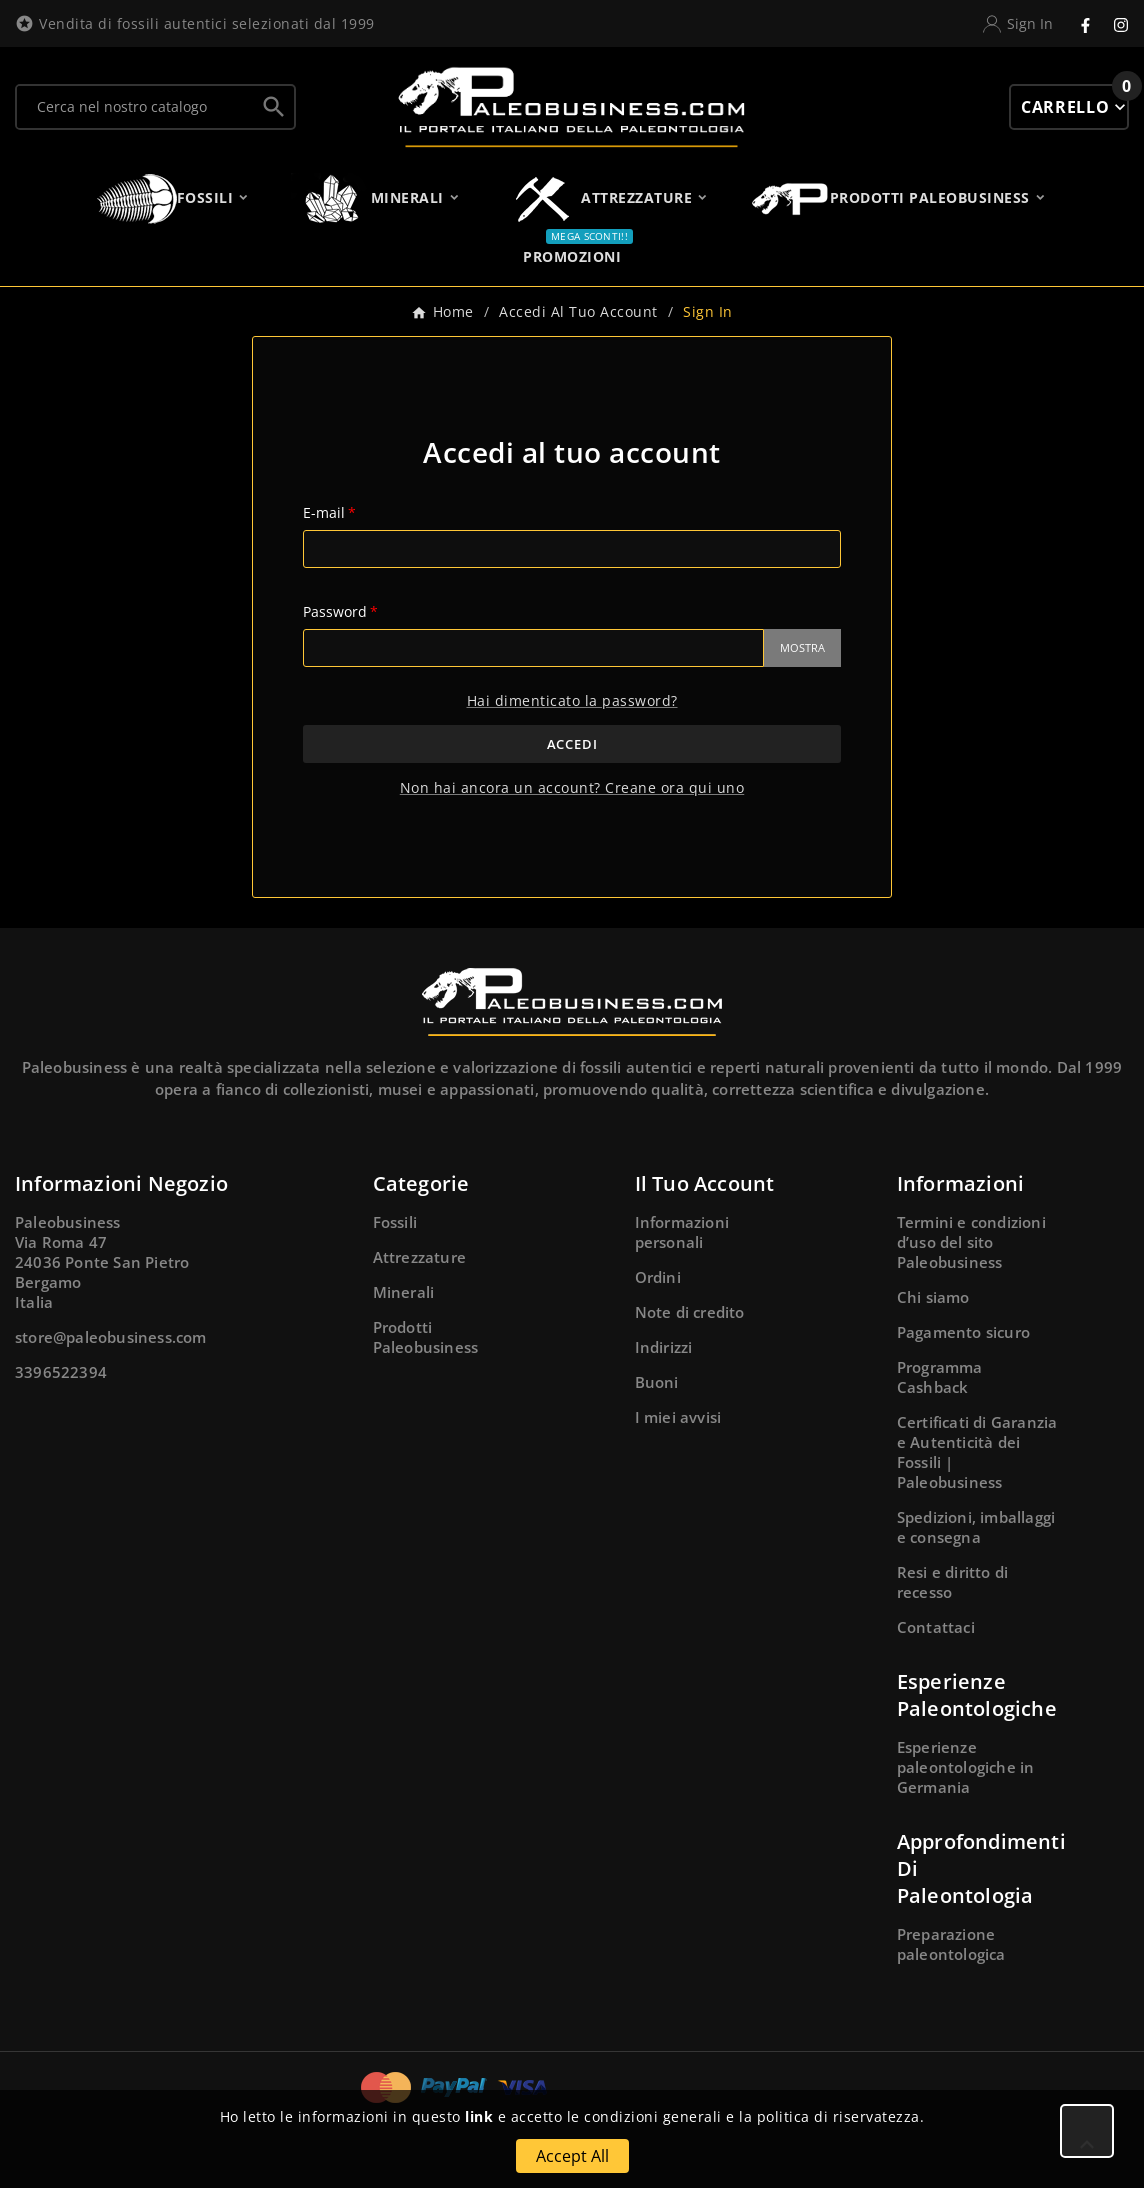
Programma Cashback (940, 1377)
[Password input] (533, 648)
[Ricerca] (135, 107)
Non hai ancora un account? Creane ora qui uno (572, 787)
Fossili (395, 1222)
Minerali (404, 1292)
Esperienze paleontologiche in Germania (966, 1767)
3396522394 (61, 1372)
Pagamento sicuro (963, 1332)
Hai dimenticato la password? (572, 700)
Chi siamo (933, 1297)
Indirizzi (664, 1347)
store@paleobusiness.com (111, 1337)
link (479, 2116)
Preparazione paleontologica (951, 1944)
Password (335, 611)
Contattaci (936, 1627)
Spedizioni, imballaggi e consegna (976, 1527)
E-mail (324, 512)
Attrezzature (419, 1257)
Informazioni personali (682, 1232)
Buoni (657, 1382)
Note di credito (690, 1312)
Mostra (802, 647)
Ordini (658, 1277)
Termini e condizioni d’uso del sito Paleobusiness (971, 1242)
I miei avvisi (678, 1417)
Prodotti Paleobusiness (426, 1337)
